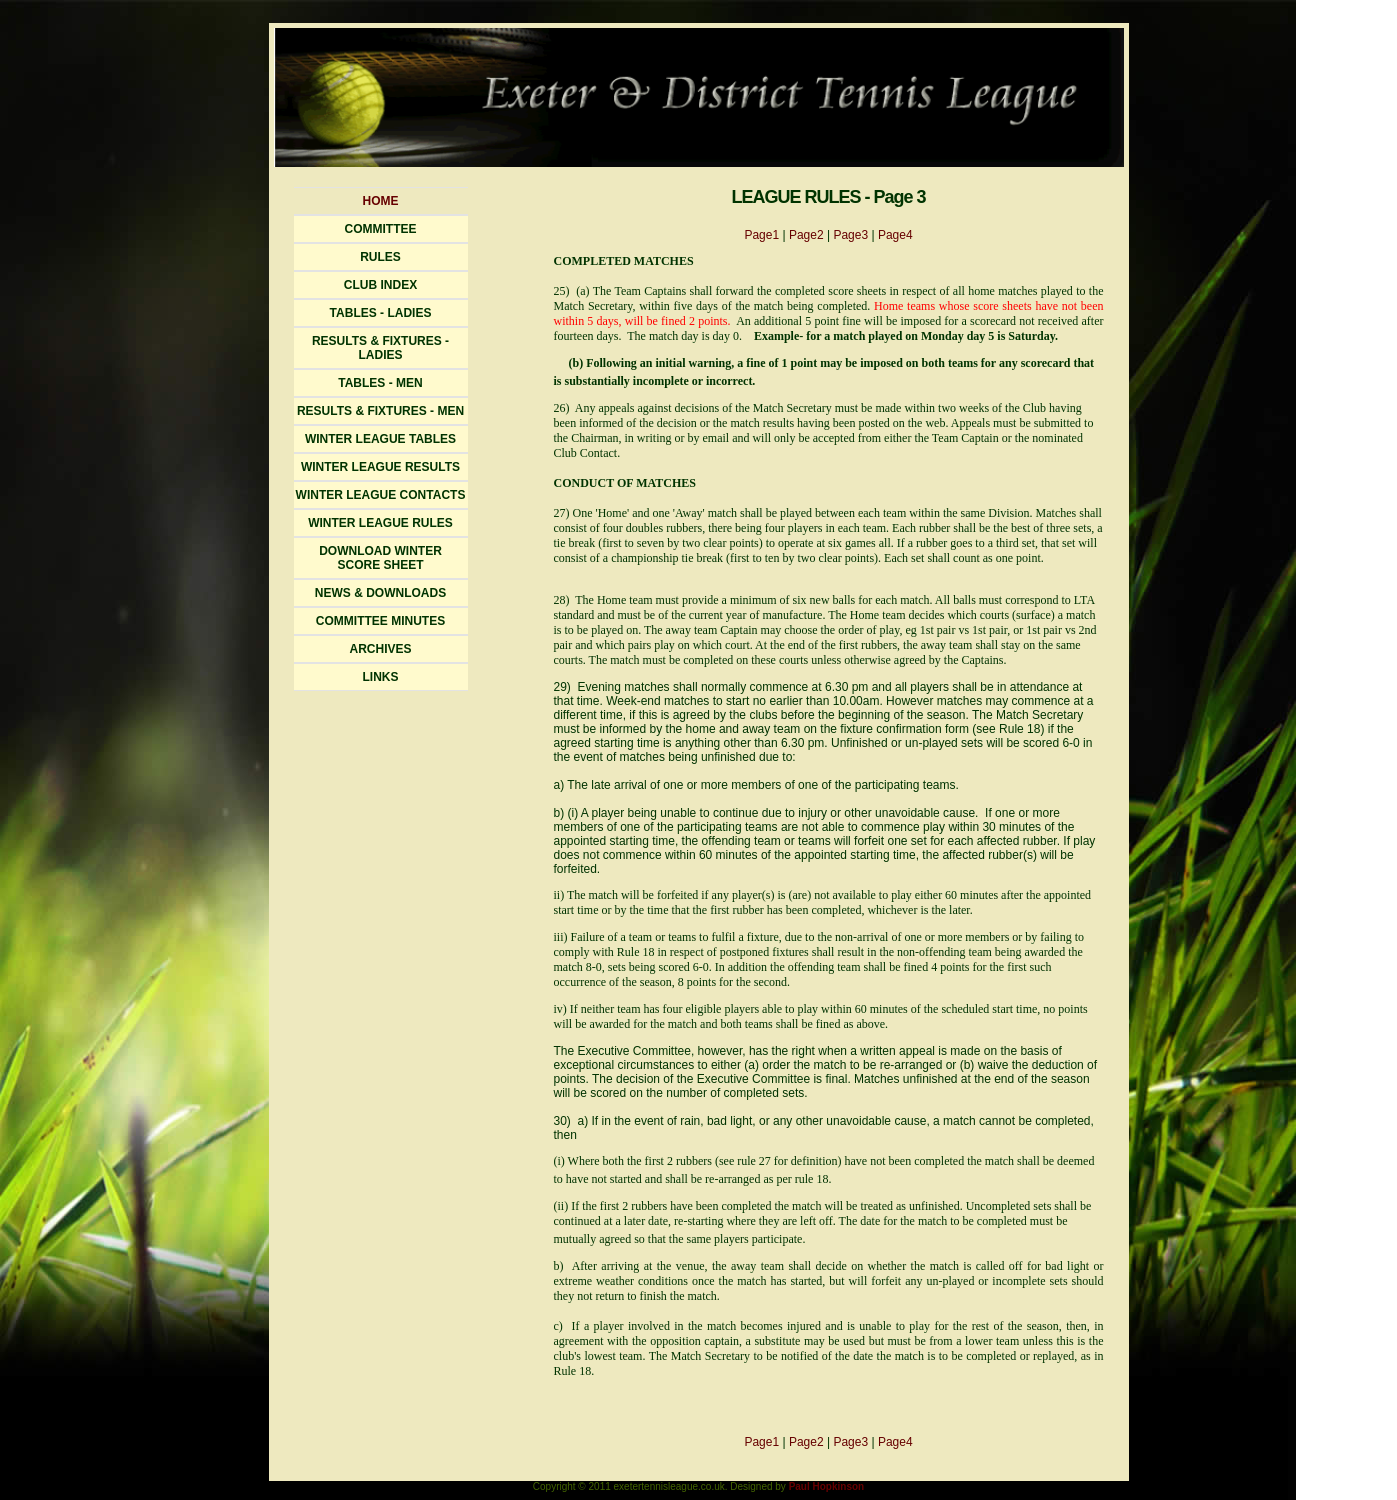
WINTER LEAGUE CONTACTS (381, 495)
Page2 (806, 235)
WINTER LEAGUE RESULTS (380, 467)
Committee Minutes (380, 621)
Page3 (850, 235)
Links (381, 677)
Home (381, 201)
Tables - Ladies (381, 313)
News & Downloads (380, 593)
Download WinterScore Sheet (380, 558)
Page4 (895, 235)
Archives (380, 649)
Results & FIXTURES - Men (380, 411)
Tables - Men (380, 383)
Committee (381, 229)
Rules (380, 257)
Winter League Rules (380, 523)
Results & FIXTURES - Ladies (380, 348)
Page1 (761, 235)
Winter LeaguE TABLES (380, 439)
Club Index (380, 285)
